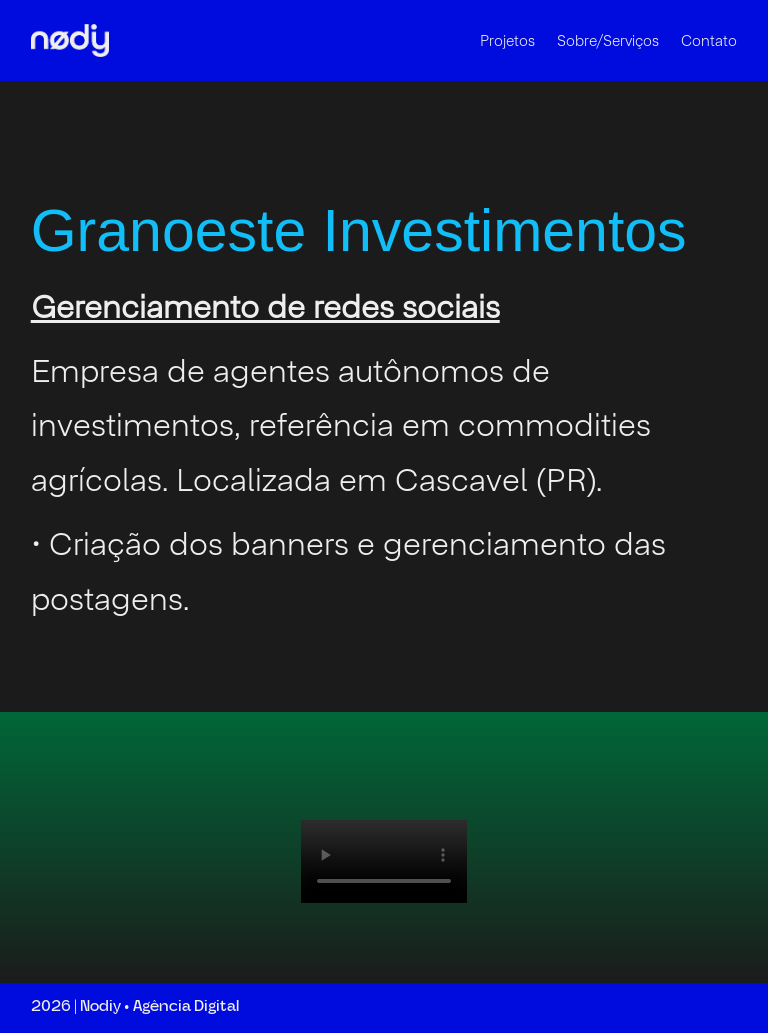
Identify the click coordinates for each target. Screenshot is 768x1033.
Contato (709, 40)
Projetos (507, 40)
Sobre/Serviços (608, 40)
